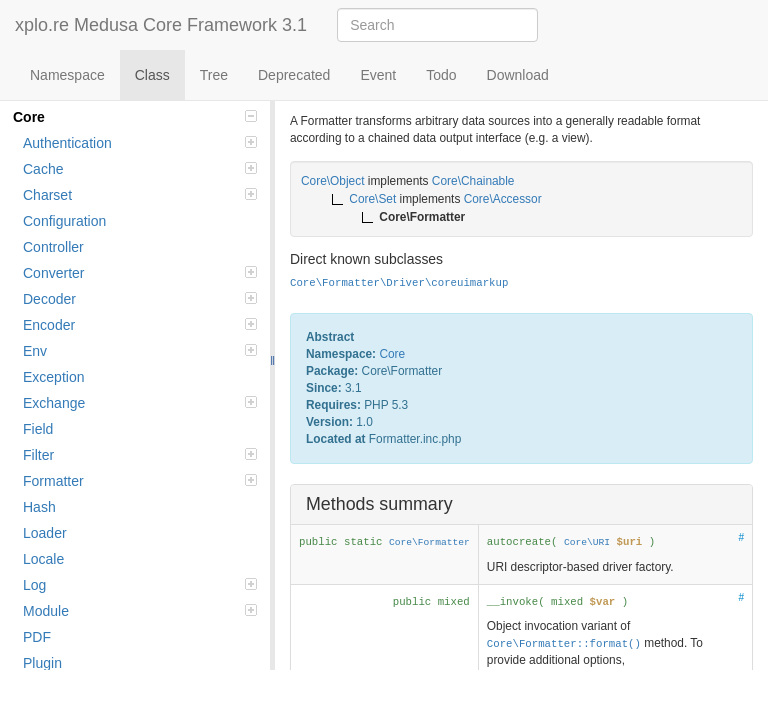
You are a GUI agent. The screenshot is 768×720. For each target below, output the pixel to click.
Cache (140, 169)
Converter (140, 273)
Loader (45, 533)
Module (140, 611)
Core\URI (587, 542)
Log (140, 585)
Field (38, 429)
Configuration (64, 221)
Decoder (140, 299)
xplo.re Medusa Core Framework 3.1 (161, 25)
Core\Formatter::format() (564, 644)
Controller (53, 247)
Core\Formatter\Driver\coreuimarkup (399, 283)
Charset (140, 195)
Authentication (140, 143)
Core (135, 117)
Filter (140, 455)
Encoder (140, 325)
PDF (37, 637)
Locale (43, 559)
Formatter (140, 481)
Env (140, 351)
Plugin (42, 663)
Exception (53, 377)
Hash (39, 507)
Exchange (140, 403)
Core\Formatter (429, 542)
